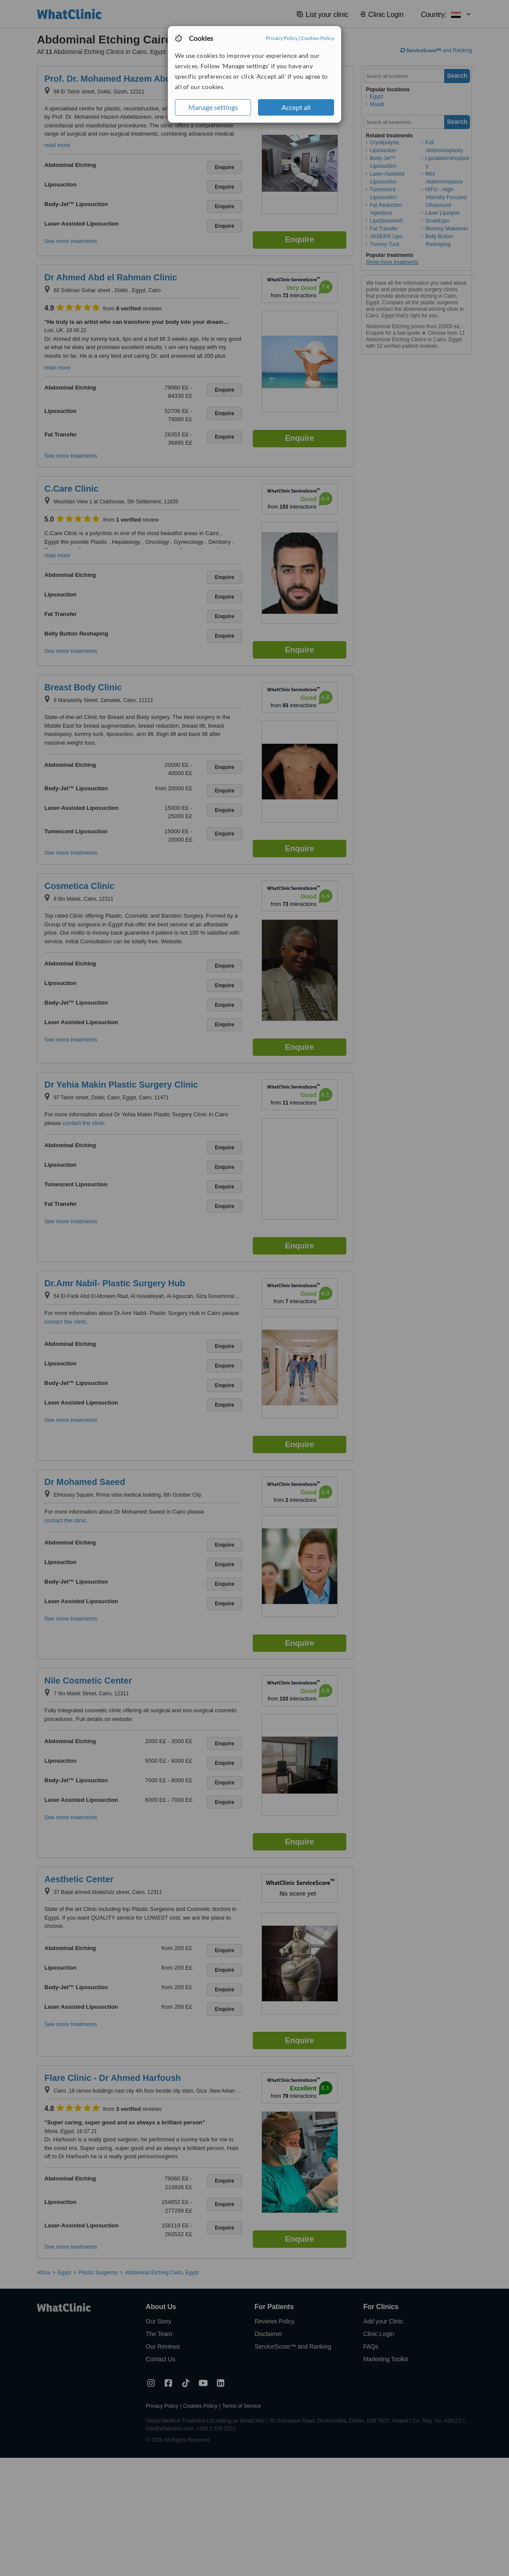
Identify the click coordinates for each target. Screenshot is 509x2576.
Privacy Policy (282, 38)
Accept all (296, 107)
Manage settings (213, 107)
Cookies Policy (317, 38)
